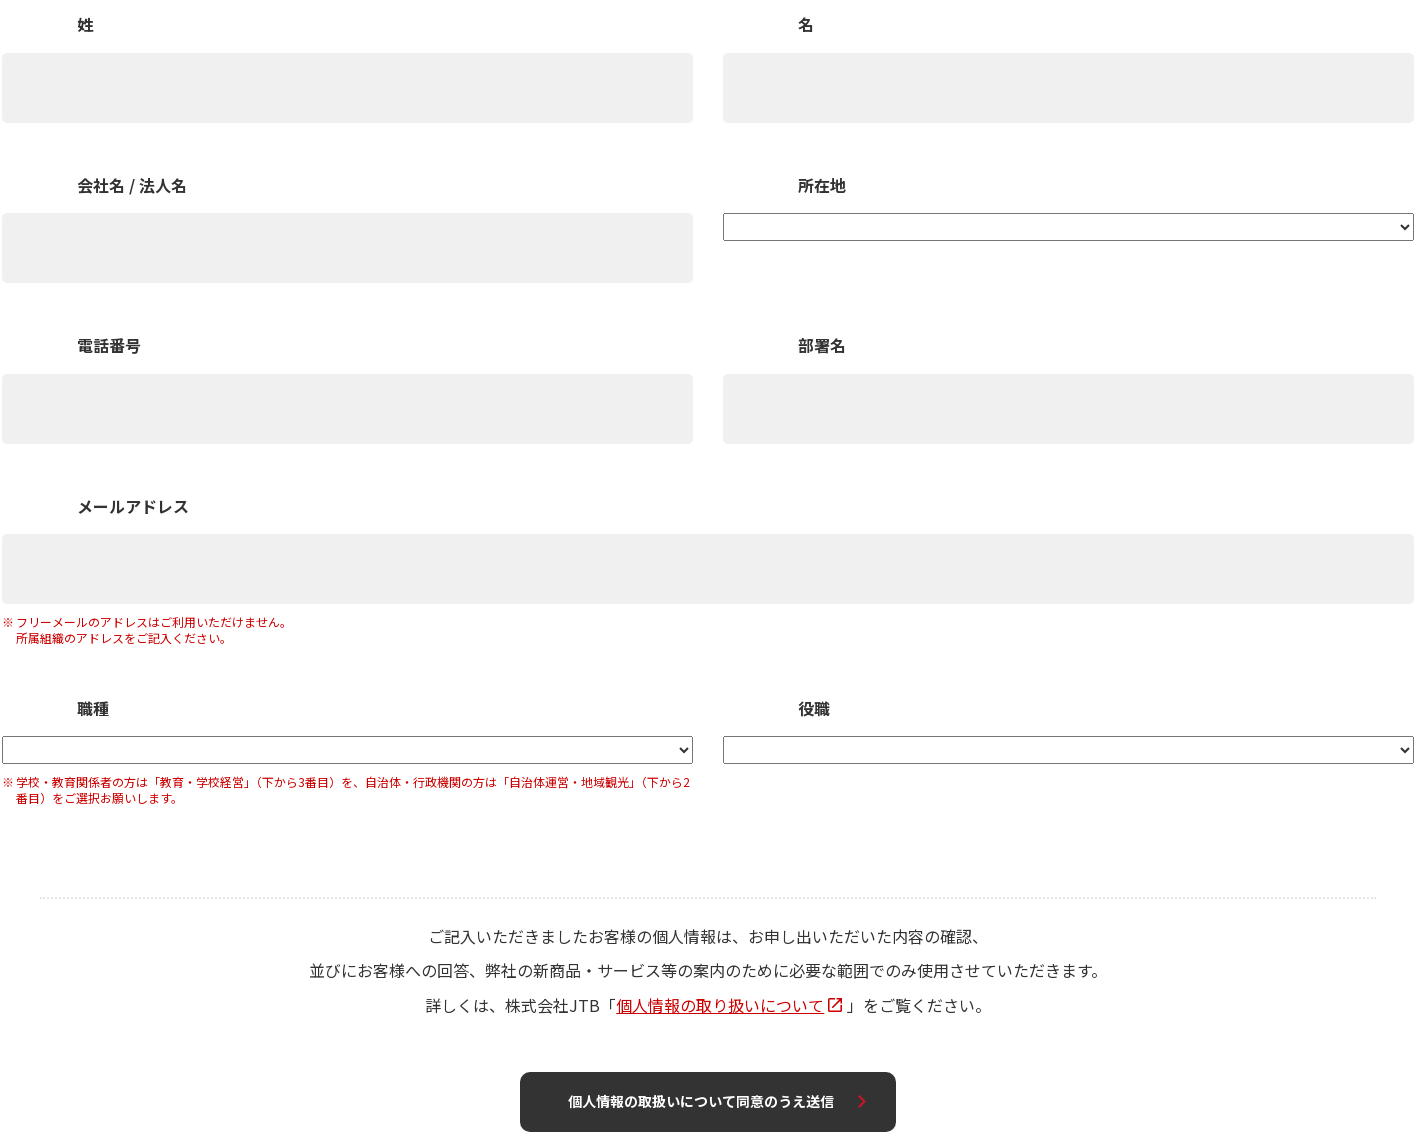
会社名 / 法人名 (132, 186)
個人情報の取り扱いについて (720, 1005)
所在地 (822, 186)
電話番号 (109, 346)
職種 (93, 709)
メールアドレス (133, 507)
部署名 (822, 346)
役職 (814, 709)
